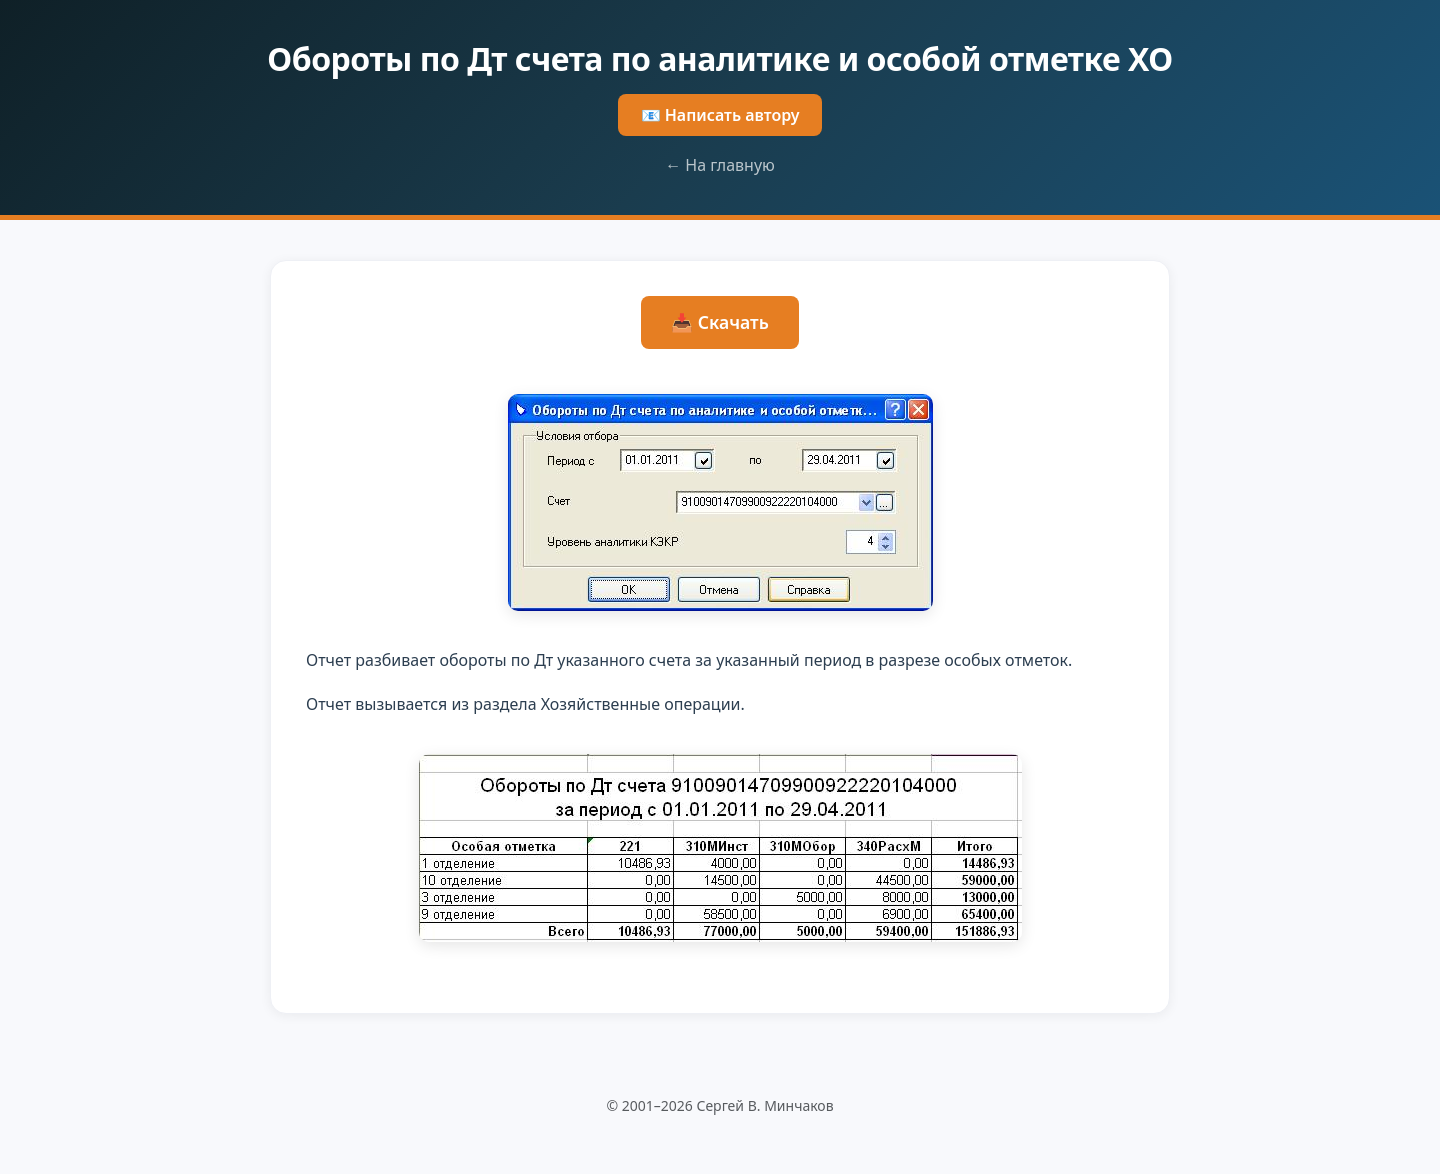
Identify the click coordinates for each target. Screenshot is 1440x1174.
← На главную (720, 165)
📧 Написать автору (720, 115)
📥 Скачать (720, 322)
